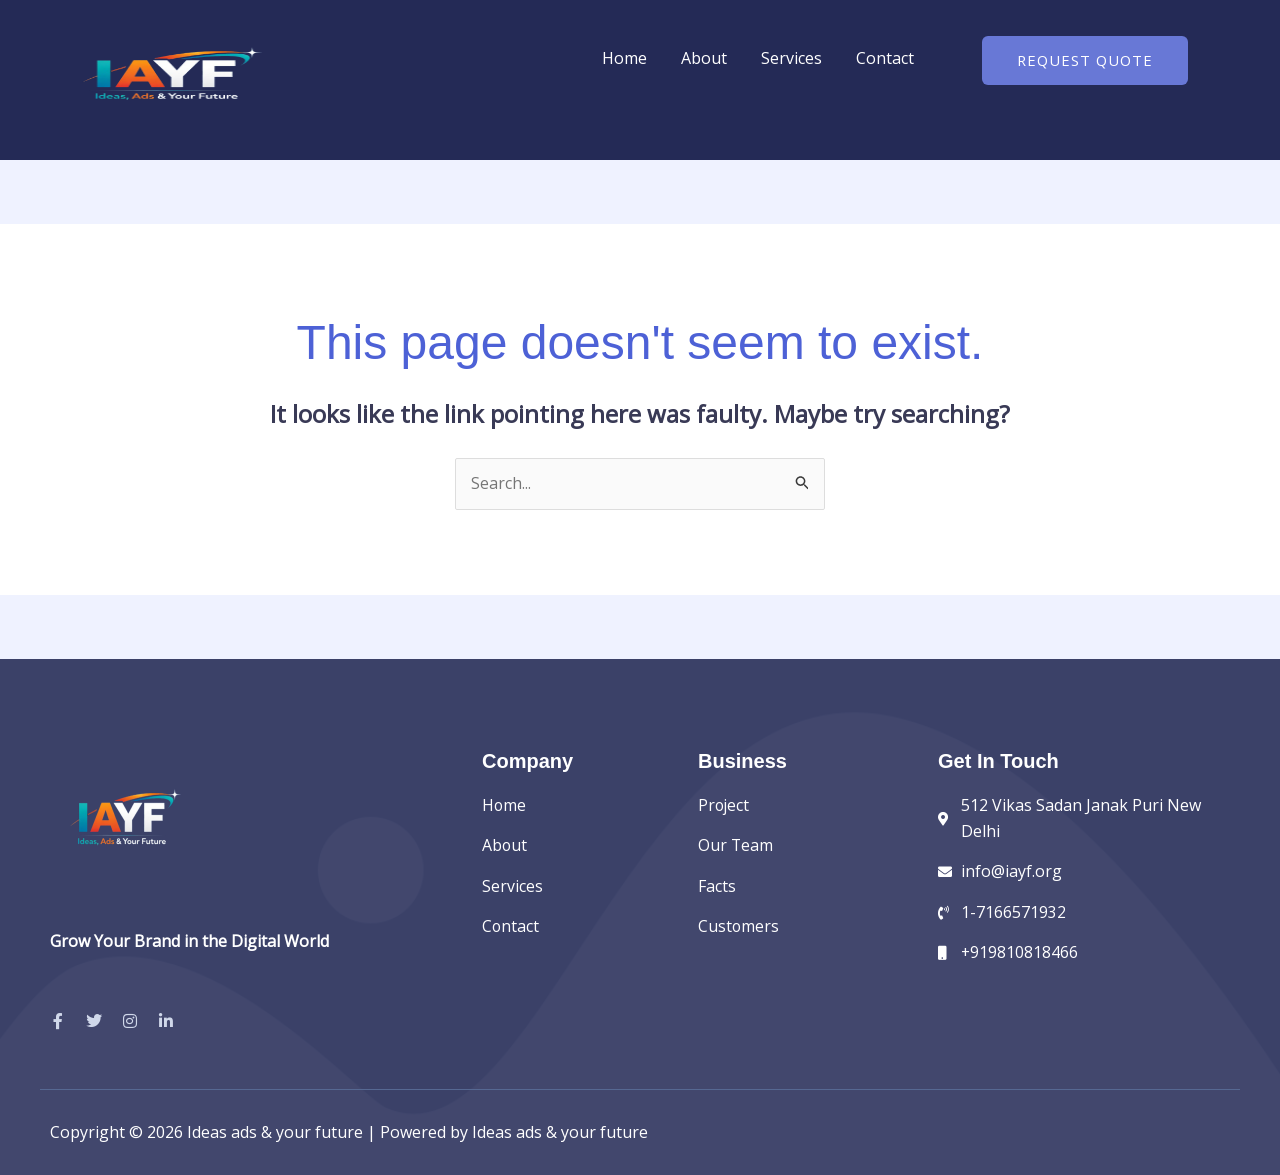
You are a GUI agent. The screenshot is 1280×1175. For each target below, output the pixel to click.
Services (791, 58)
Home (624, 58)
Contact (885, 58)
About (704, 58)
